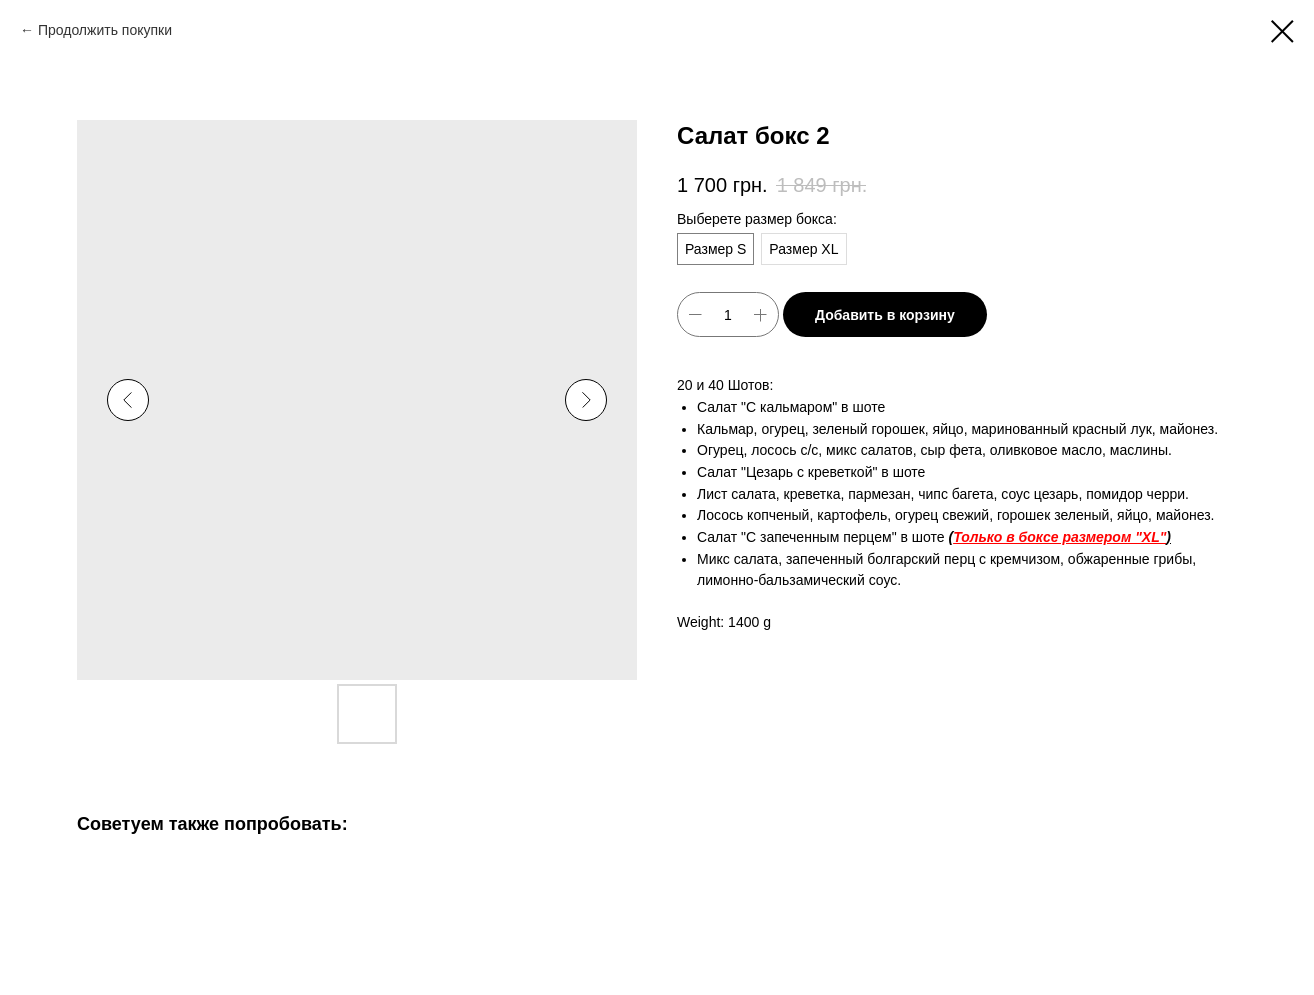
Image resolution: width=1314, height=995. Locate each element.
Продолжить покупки (105, 30)
